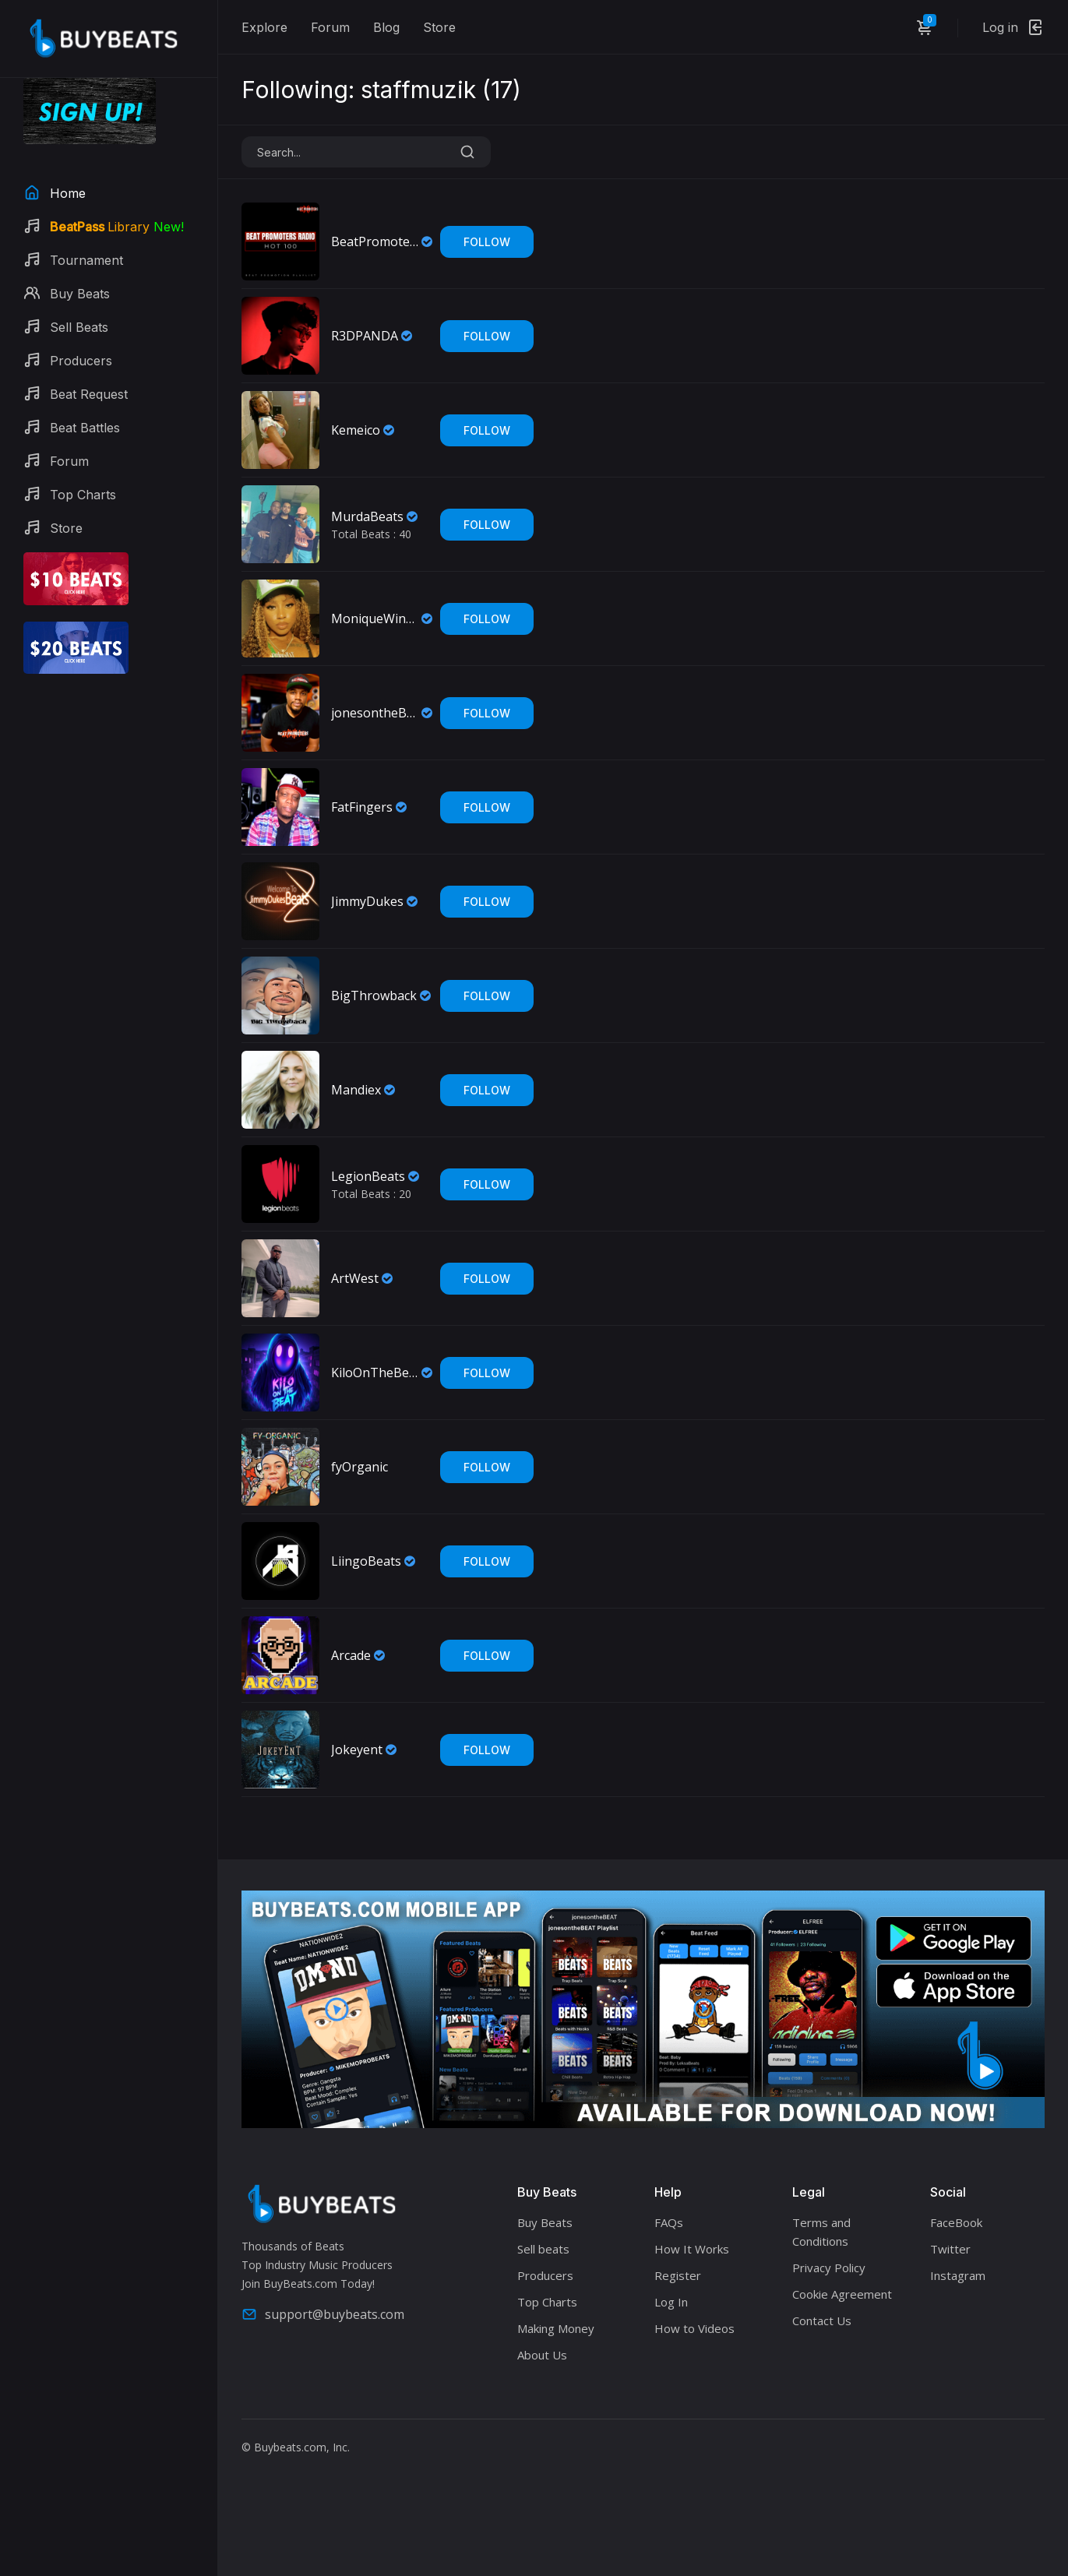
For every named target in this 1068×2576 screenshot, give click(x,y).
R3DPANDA (364, 335)
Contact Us (821, 2320)
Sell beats (543, 2249)
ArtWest (355, 1278)
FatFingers (362, 807)
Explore (264, 27)
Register (677, 2275)
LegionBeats (368, 1176)
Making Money (555, 2328)
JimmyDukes (367, 901)
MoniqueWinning (374, 618)
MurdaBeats (367, 516)
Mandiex (356, 1089)
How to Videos (694, 2328)
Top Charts (547, 2302)
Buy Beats (545, 2222)
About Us (542, 2355)
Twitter (950, 2249)
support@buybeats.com (322, 2314)
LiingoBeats (366, 1561)
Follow (487, 241)
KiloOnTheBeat (374, 1372)
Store (439, 27)
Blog (386, 27)
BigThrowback (374, 995)
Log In (671, 2302)
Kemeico (355, 430)
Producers (545, 2275)
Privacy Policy (828, 2267)
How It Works (691, 2249)
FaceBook (956, 2222)
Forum (330, 27)
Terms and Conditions (821, 2232)
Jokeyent (356, 1749)
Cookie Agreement (842, 2294)
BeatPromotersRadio (374, 241)
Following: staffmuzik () (381, 89)
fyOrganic (359, 1466)
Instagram (957, 2275)
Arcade (351, 1655)
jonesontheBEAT (374, 712)
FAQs (668, 2222)
